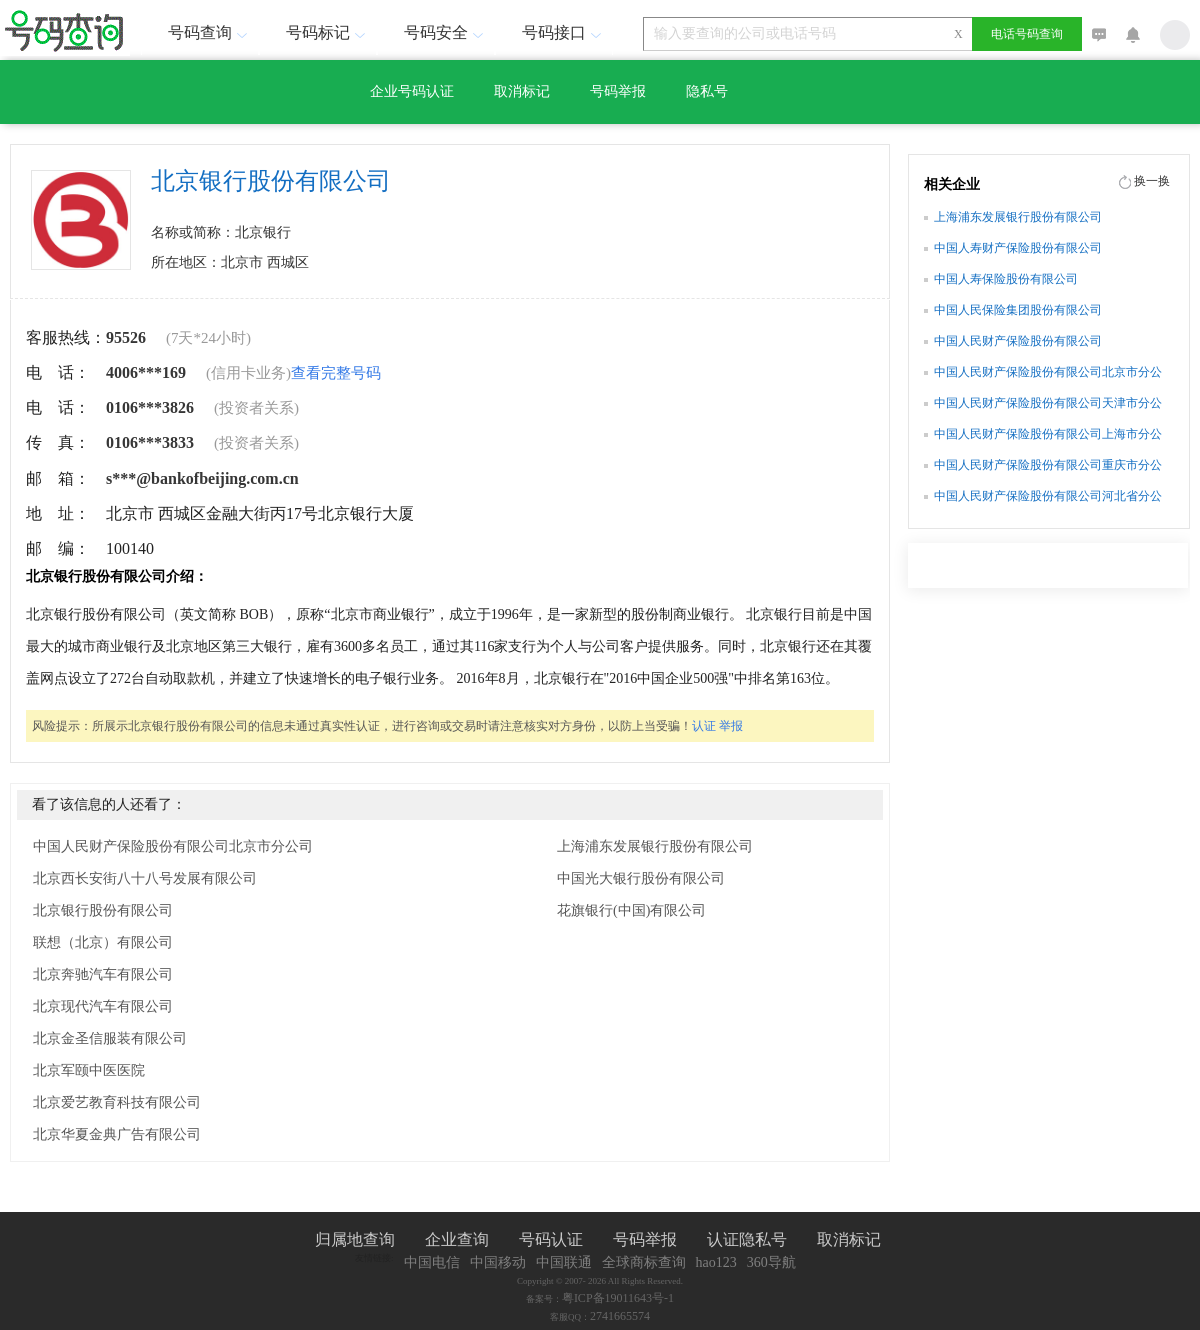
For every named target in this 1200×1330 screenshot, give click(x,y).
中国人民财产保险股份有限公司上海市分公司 (1048, 436)
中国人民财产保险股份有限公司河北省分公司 (1048, 498)
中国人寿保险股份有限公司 (1006, 279)
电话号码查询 (1027, 34)
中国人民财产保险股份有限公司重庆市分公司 (1048, 467)
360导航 (771, 1262)
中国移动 (498, 1262)
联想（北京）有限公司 (103, 942)
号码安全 (446, 32)
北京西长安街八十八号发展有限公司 (145, 878)
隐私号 (707, 91)
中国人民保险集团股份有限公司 (1018, 310)
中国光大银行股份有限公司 (641, 878)
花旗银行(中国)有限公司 (631, 910)
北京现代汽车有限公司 (103, 1006)
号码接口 (564, 32)
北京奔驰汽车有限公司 (103, 974)
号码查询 (210, 32)
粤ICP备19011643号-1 (618, 1298)
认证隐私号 (747, 1239)
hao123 (716, 1262)
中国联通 (564, 1262)
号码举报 (618, 91)
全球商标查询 (644, 1262)
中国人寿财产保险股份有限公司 (1018, 248)
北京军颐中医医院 (89, 1070)
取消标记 (522, 91)
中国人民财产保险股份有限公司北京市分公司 (173, 846)
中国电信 (432, 1262)
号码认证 (551, 1239)
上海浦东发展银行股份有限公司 (655, 846)
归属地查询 (355, 1239)
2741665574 (620, 1316)
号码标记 (328, 32)
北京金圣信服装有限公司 (110, 1038)
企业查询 (457, 1239)
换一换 (1152, 181)
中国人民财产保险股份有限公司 (1018, 341)
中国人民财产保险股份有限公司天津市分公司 (1048, 405)
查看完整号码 (336, 373)
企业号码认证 (412, 91)
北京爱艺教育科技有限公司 (117, 1102)
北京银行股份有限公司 (103, 910)
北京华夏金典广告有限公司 (117, 1134)
